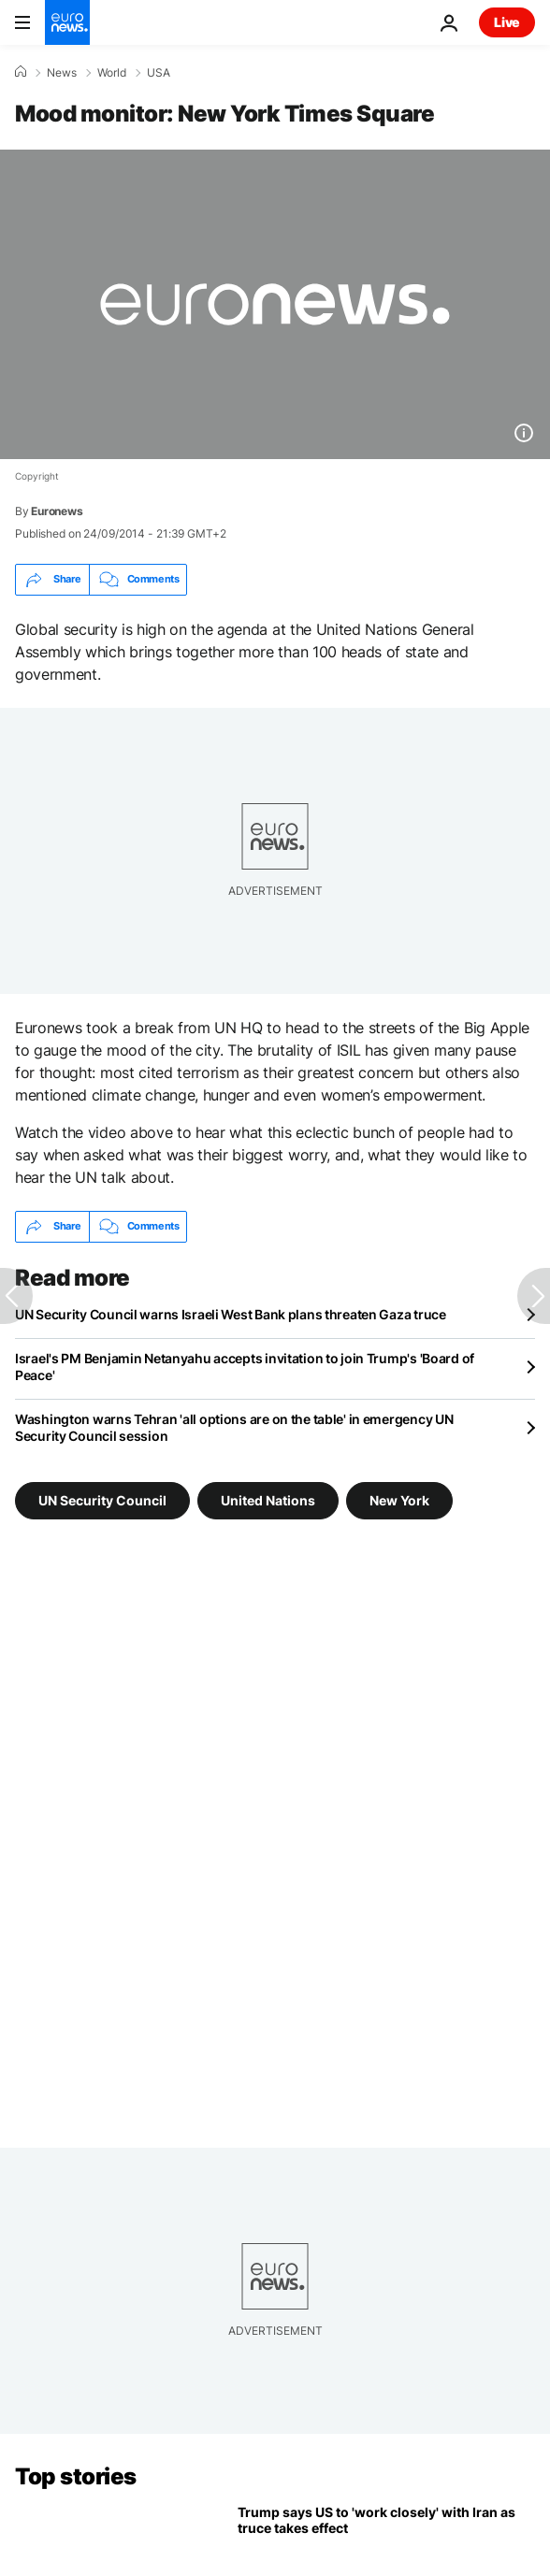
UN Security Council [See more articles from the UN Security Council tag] (102, 1499)
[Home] (20, 72)
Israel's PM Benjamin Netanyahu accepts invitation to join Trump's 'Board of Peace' (244, 1366)
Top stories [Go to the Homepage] (76, 2476)
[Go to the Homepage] (67, 22)
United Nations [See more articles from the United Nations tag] (268, 1499)
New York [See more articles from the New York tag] (399, 1499)
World (111, 73)
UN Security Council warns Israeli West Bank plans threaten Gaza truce (230, 1314)
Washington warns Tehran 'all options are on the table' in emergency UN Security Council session (234, 1427)
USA (158, 73)
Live (507, 22)
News (62, 73)
